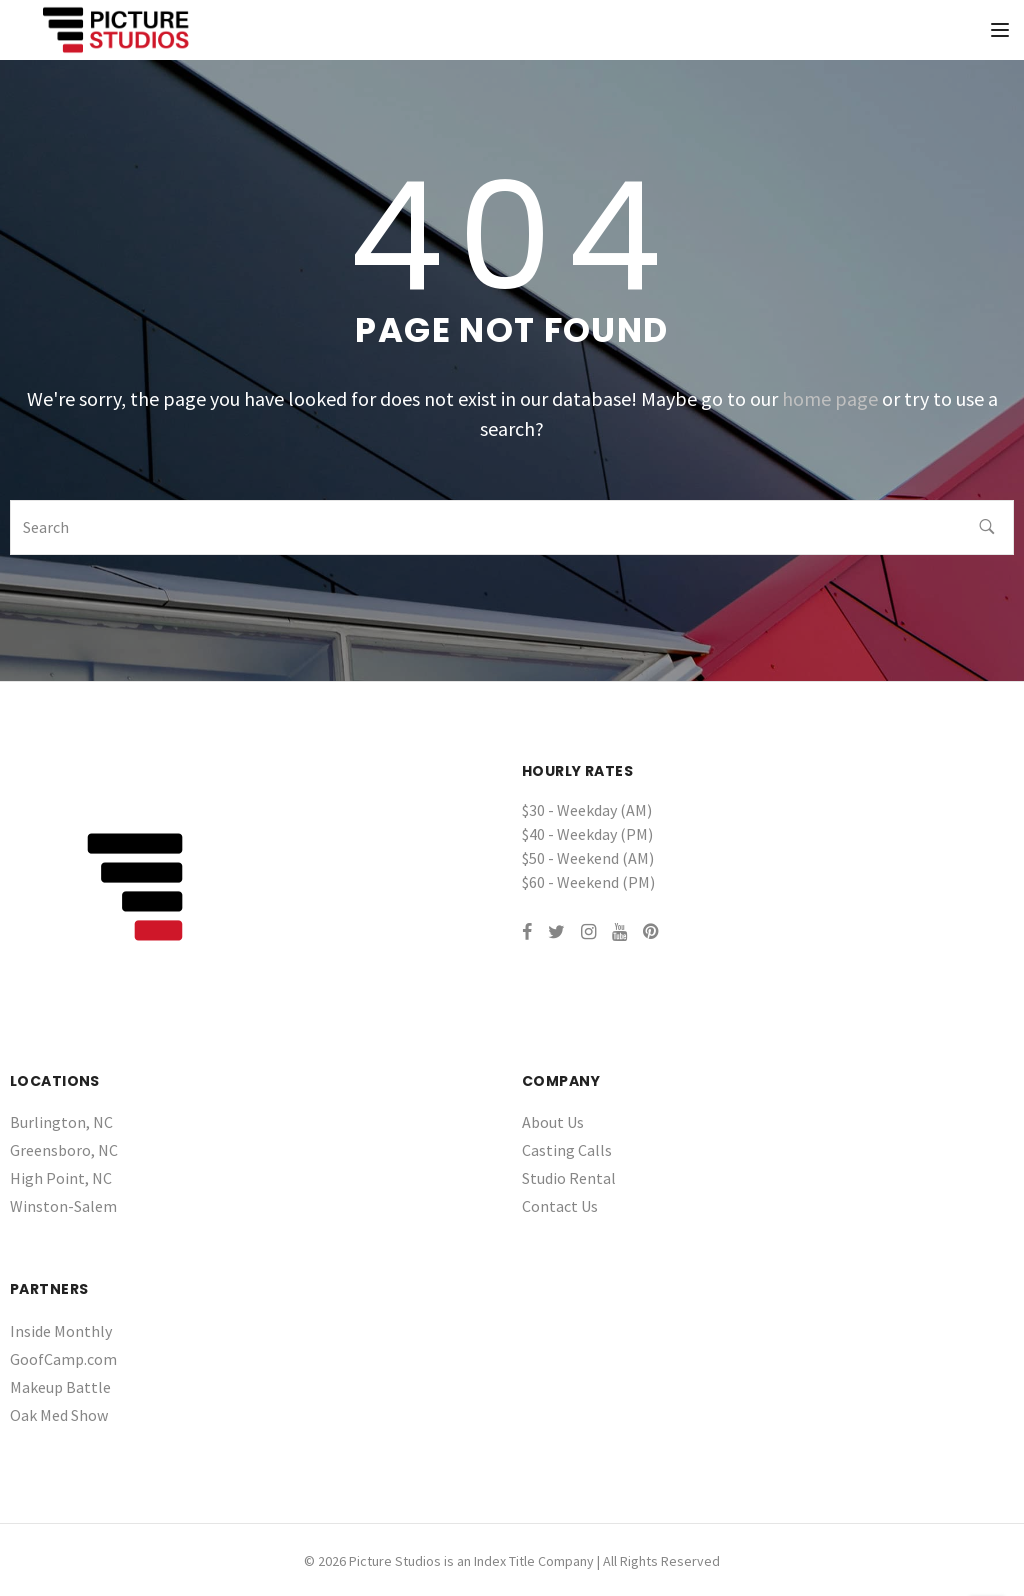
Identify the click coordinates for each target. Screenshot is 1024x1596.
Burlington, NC (61, 1122)
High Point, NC (61, 1178)
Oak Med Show (59, 1415)
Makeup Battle (60, 1387)
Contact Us (560, 1206)
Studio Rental (569, 1178)
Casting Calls (567, 1150)
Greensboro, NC (64, 1150)
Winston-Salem (63, 1206)
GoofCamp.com (63, 1359)
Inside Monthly (61, 1331)
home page (830, 398)
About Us (553, 1122)
